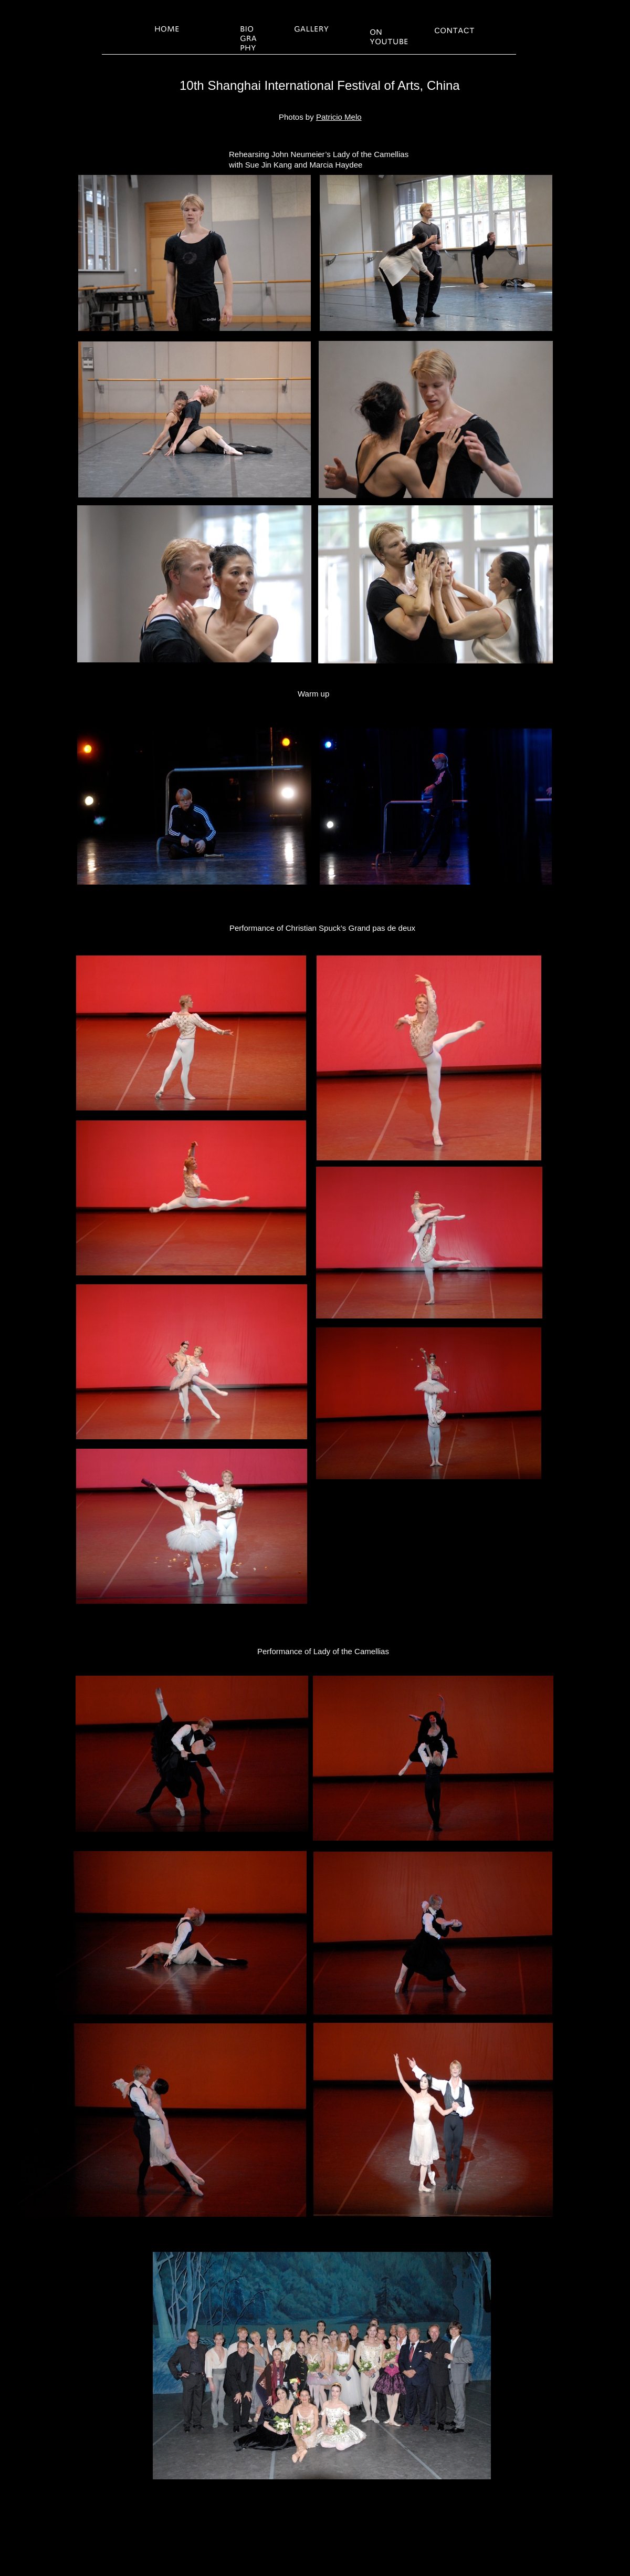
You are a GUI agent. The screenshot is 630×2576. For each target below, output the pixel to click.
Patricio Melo (339, 116)
